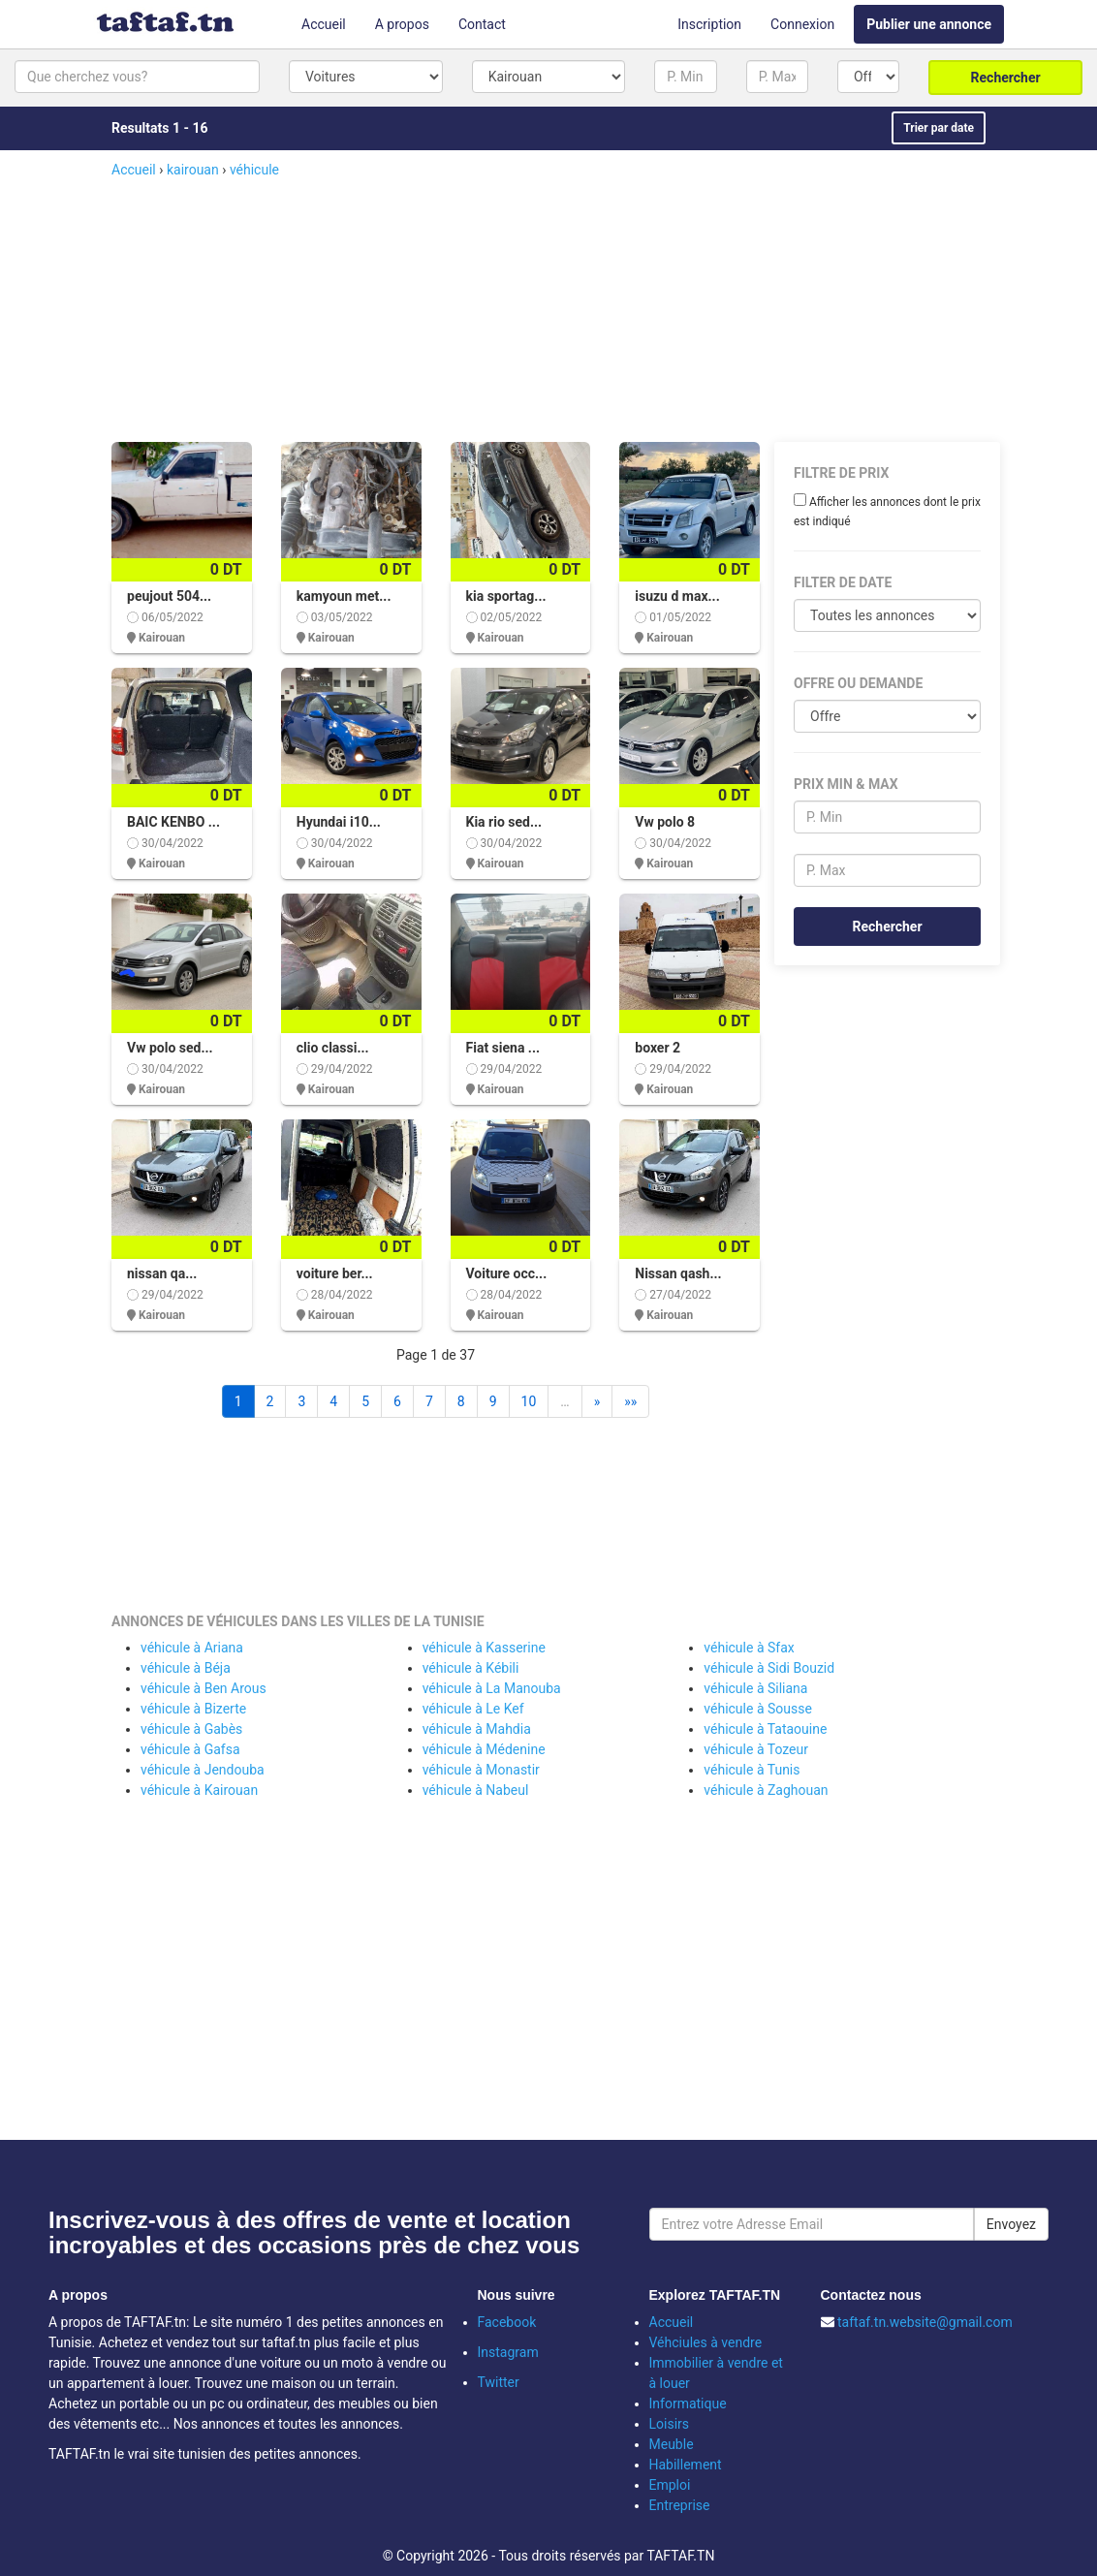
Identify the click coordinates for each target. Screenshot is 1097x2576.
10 (529, 1401)
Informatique (688, 2403)
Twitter (498, 2382)
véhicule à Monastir (481, 1769)
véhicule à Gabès (191, 1729)
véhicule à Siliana (755, 1688)
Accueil (323, 24)
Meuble (671, 2444)
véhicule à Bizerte (193, 1708)
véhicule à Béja (186, 1668)
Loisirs (669, 2424)
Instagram (508, 2352)
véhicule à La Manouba (492, 1688)
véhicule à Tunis (751, 1769)
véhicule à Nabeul (476, 1790)
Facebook (507, 2322)
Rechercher (1006, 77)
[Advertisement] (581, 311)
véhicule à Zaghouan (766, 1790)
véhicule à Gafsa (190, 1749)
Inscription (709, 24)
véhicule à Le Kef (473, 1708)
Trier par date (938, 128)
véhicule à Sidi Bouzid (769, 1668)
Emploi (670, 2485)
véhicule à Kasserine (484, 1647)
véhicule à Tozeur (756, 1749)
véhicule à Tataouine (765, 1729)
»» (630, 1401)
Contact (482, 24)
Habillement (685, 2464)
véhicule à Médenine (484, 1749)
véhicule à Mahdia (477, 1729)
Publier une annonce (928, 24)
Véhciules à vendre (706, 2342)
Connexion (802, 24)
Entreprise (679, 2505)
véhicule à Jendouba (203, 1769)
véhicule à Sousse (758, 1708)
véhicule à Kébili (471, 1668)
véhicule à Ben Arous (203, 1688)
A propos (402, 24)
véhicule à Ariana (192, 1647)
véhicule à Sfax (749, 1647)
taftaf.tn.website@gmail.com (925, 2322)
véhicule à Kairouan (199, 1790)
